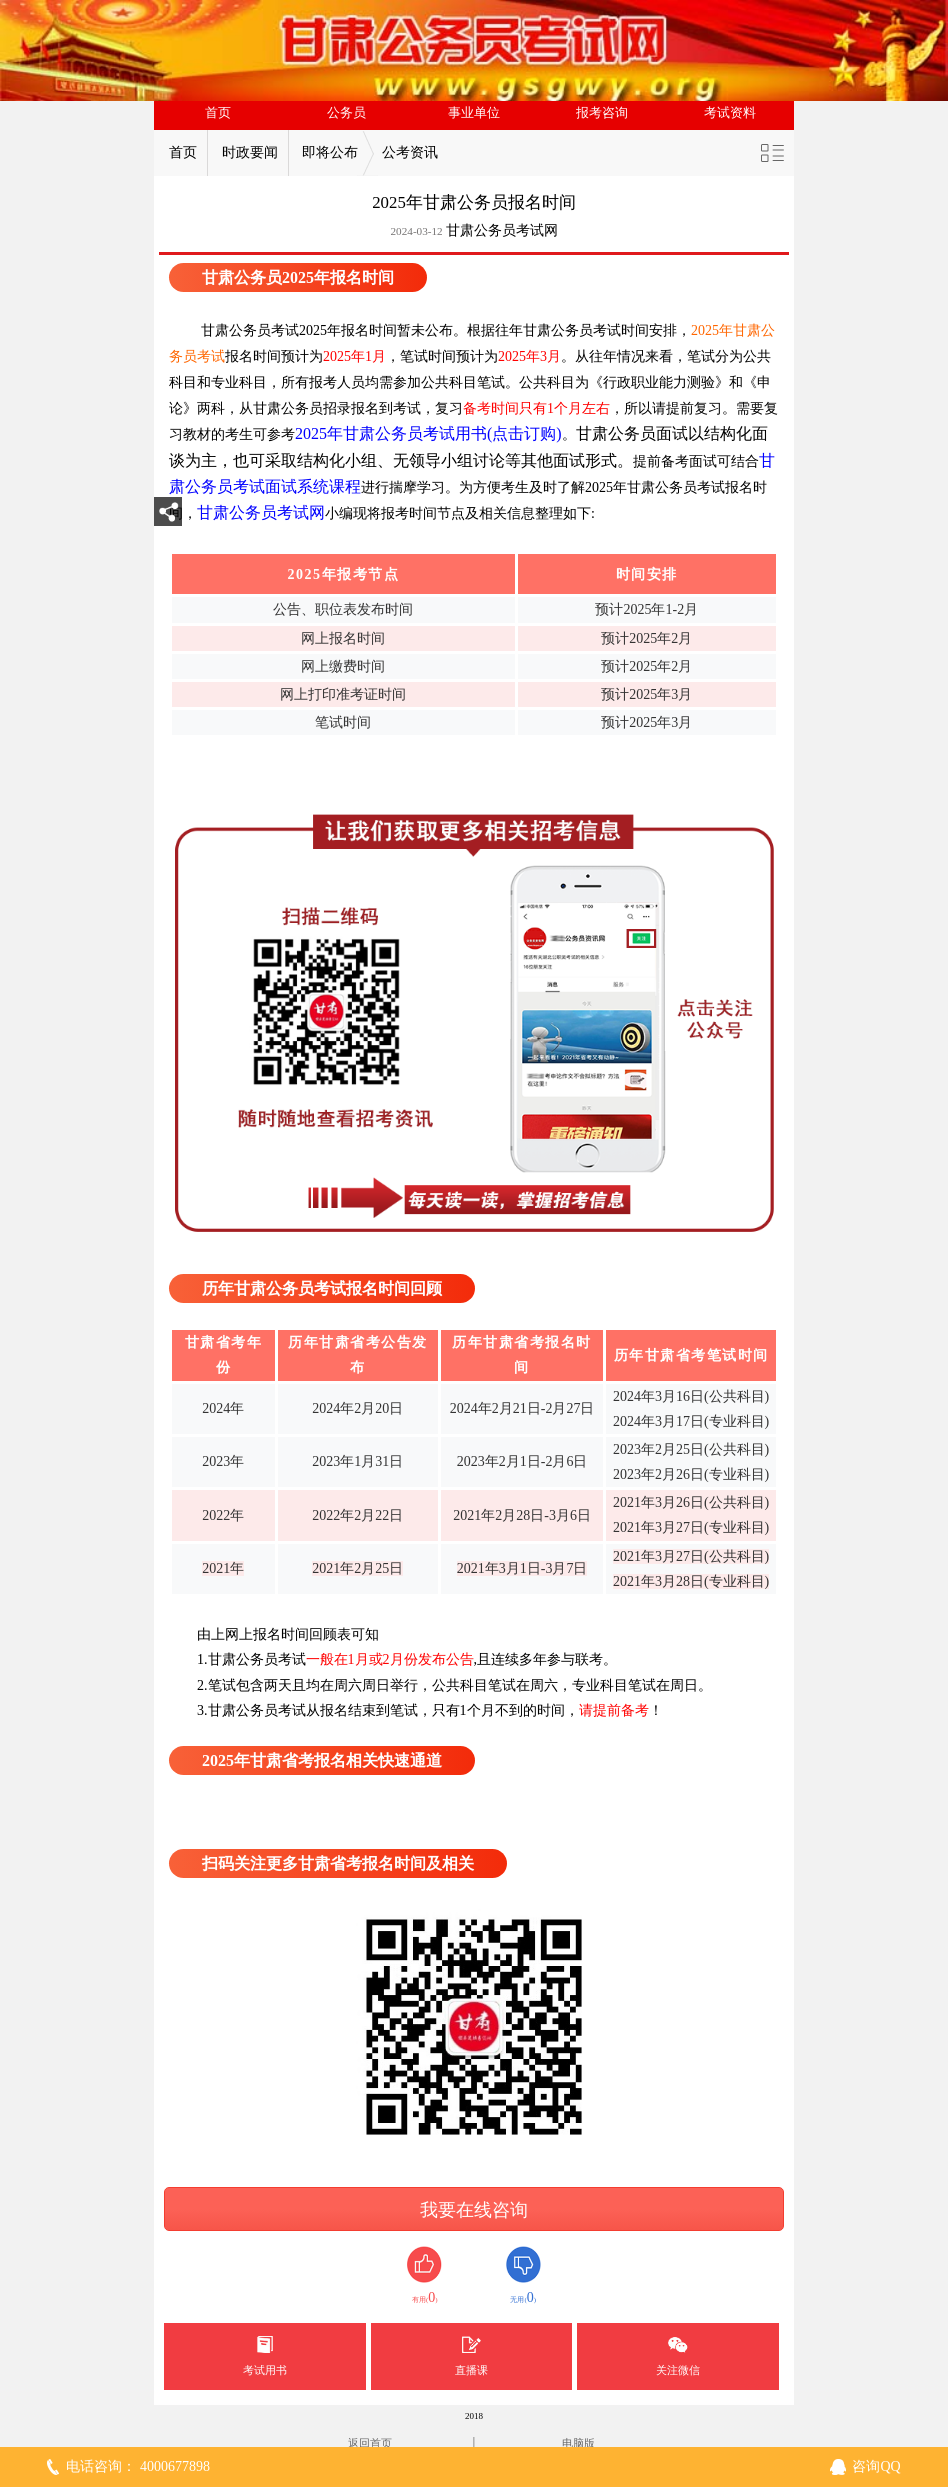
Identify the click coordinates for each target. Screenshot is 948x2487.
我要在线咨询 (474, 2210)
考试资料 (730, 113)
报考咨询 (602, 113)
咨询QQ (876, 2466)
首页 (218, 113)
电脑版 (578, 2443)
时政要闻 (250, 152)
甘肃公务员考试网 (502, 230)
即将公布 (330, 152)
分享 (168, 517)
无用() (523, 2275)
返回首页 (370, 2443)
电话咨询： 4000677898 (138, 2466)
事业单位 (474, 113)
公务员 (346, 113)
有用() (424, 2275)
